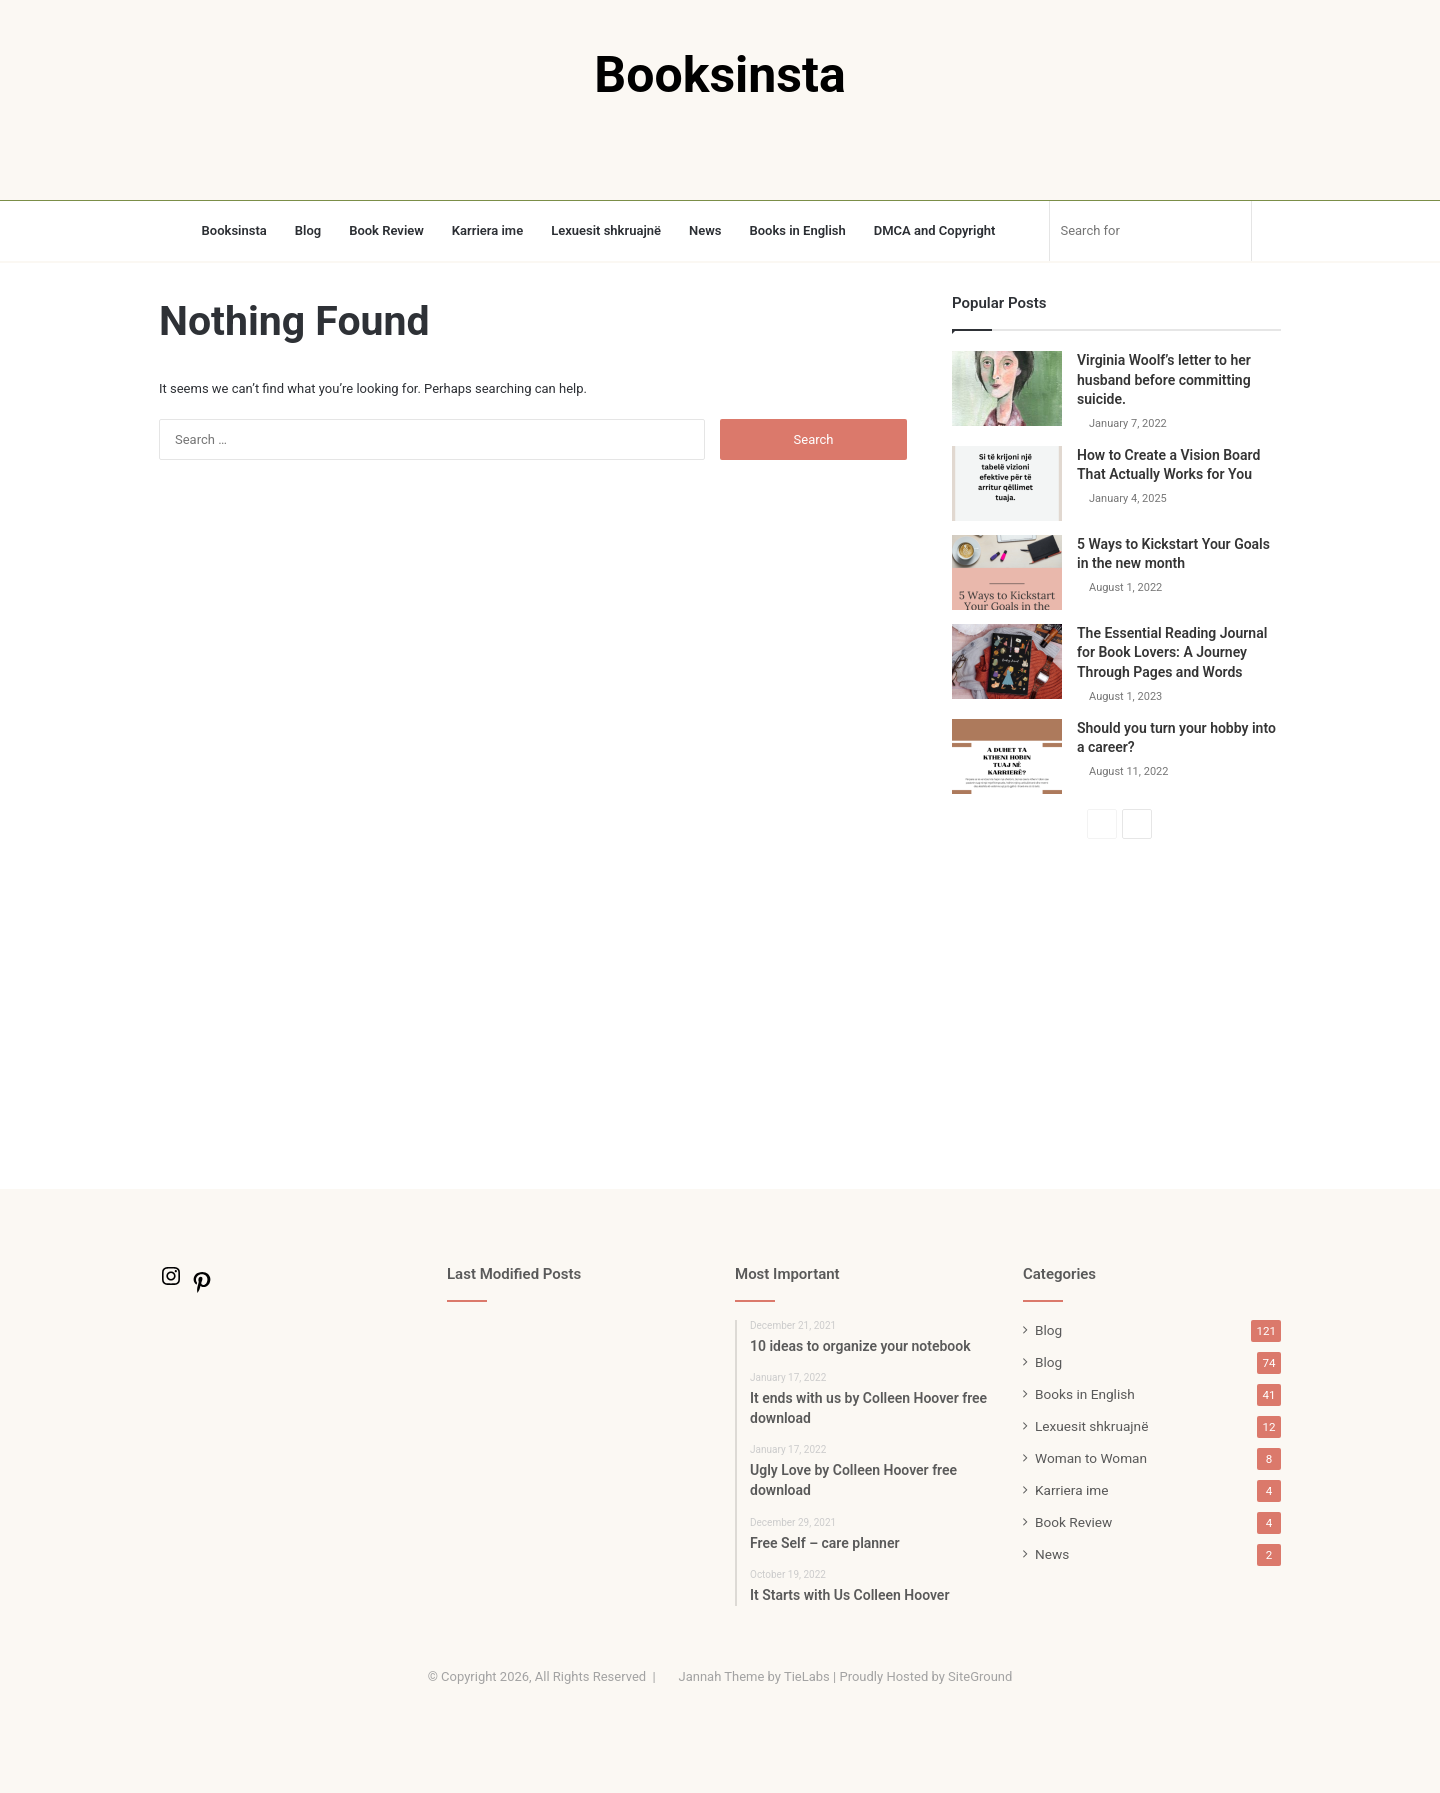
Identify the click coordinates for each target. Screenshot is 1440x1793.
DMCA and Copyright (935, 230)
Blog (308, 230)
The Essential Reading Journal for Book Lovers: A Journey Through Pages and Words (1172, 652)
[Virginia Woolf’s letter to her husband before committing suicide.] (1007, 388)
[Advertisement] (1116, 1014)
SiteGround (980, 1676)
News (705, 230)
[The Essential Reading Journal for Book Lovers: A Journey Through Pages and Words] (1007, 661)
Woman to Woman (1091, 1458)
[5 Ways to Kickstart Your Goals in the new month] (1007, 572)
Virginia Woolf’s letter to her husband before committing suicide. (1164, 379)
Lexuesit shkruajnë (606, 230)
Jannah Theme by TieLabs (753, 1676)
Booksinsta (234, 230)
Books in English (797, 230)
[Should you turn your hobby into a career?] (1007, 756)
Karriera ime (487, 230)
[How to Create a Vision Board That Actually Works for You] (1007, 483)
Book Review (386, 230)
